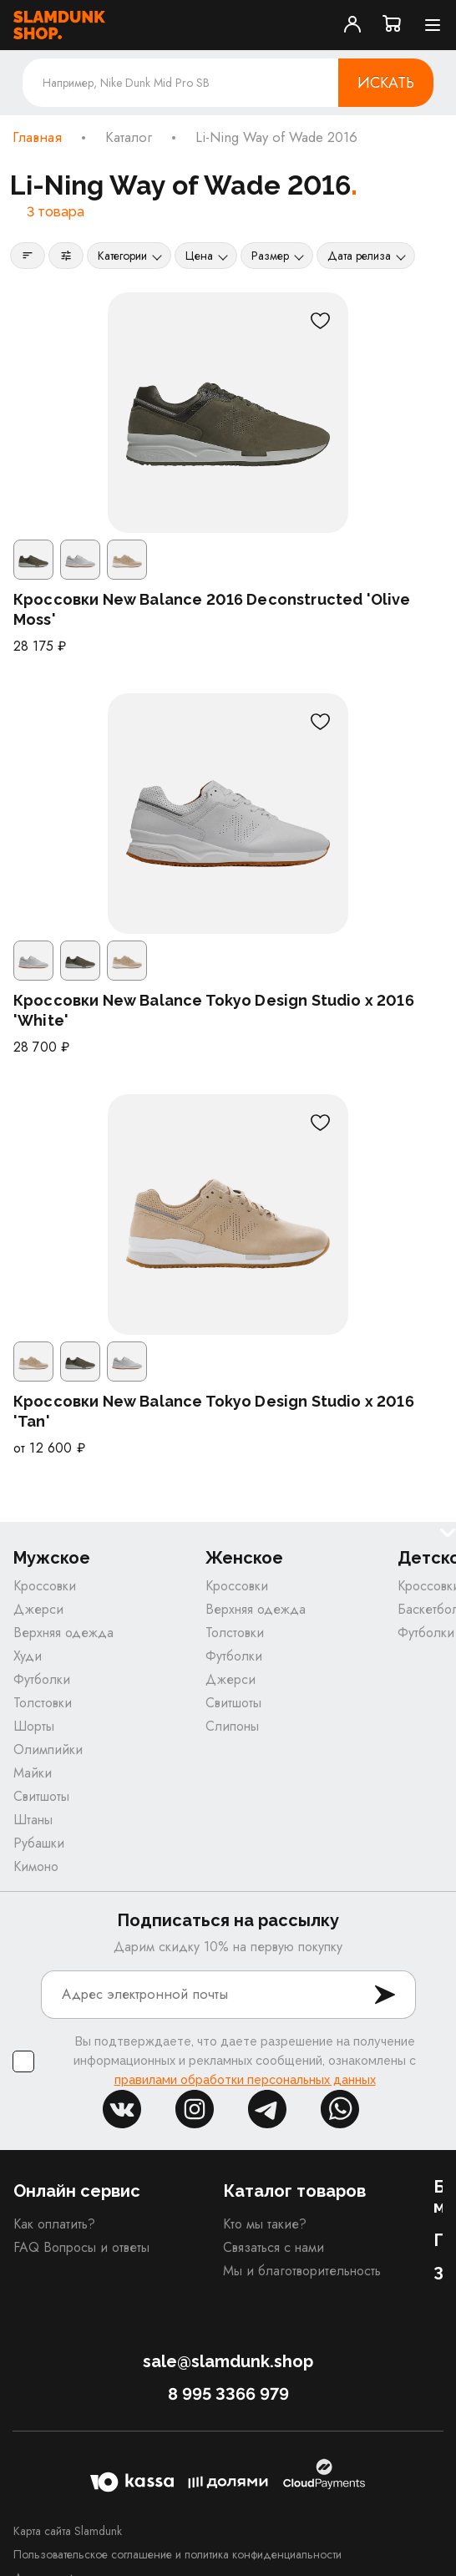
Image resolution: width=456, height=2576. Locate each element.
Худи (27, 1656)
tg (267, 2109)
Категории (122, 255)
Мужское (51, 1558)
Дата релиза (359, 255)
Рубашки (38, 1843)
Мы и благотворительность (302, 2270)
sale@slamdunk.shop (228, 2361)
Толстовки (42, 1702)
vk (122, 2109)
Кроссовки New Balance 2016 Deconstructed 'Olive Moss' (212, 609)
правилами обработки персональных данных (245, 2080)
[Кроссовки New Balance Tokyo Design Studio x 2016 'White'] (228, 813)
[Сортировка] (27, 255)
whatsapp (340, 2109)
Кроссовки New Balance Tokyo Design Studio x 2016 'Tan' (213, 1411)
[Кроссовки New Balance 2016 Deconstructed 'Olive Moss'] (228, 412)
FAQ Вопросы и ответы (81, 2247)
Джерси (38, 1609)
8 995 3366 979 (228, 2394)
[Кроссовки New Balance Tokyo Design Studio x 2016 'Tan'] (228, 1214)
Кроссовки (44, 1585)
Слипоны (232, 1726)
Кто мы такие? (265, 2224)
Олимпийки (48, 1749)
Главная (37, 138)
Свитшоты (41, 1796)
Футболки (41, 1679)
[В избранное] (320, 320)
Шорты (33, 1726)
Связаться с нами (273, 2247)
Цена (199, 255)
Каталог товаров (294, 2191)
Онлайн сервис (76, 2191)
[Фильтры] (66, 255)
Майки (32, 1772)
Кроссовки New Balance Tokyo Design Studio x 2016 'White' (213, 1010)
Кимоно (35, 1866)
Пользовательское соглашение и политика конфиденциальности (177, 2554)
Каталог (128, 138)
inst (194, 2109)
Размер (270, 255)
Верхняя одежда (63, 1632)
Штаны (33, 1819)
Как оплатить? (54, 2224)
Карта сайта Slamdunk (67, 2531)
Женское (244, 1558)
